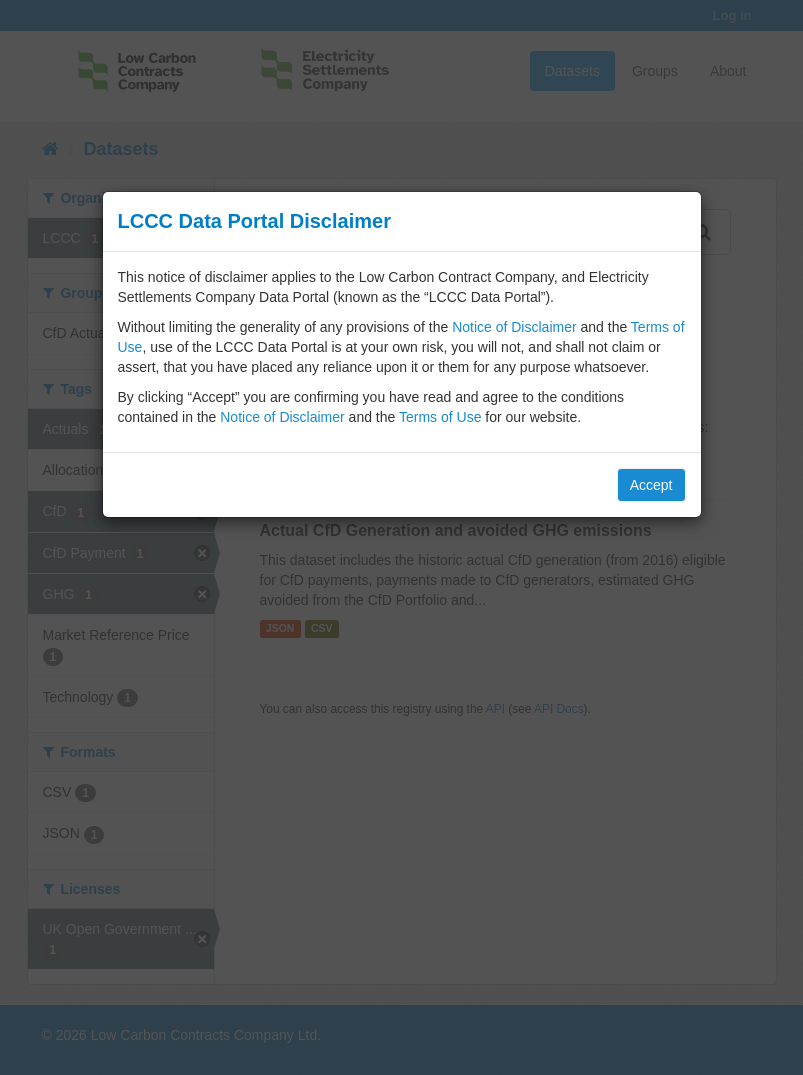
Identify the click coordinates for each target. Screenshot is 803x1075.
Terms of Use (440, 417)
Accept (651, 485)
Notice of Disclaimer (514, 327)
